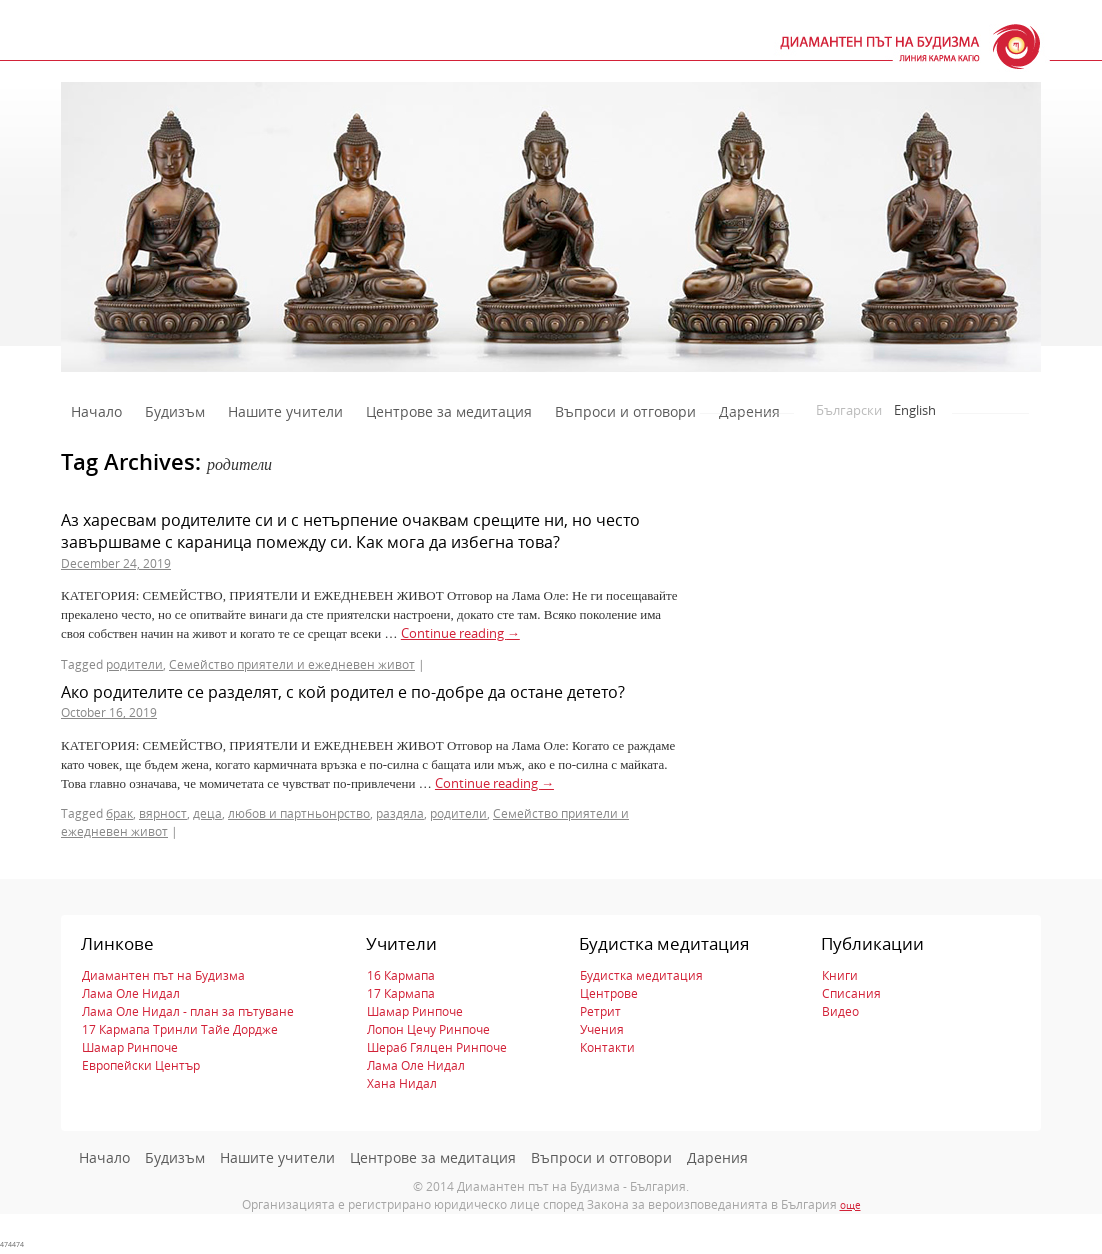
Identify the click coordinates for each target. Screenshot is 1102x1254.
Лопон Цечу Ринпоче (428, 1029)
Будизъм (175, 411)
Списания (851, 993)
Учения (602, 1029)
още (850, 1205)
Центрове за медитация (449, 411)
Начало (96, 411)
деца (207, 813)
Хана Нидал (402, 1083)
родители (134, 664)
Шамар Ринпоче (130, 1047)
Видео (840, 1011)
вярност (163, 813)
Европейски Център (141, 1065)
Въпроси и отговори (625, 411)
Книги (840, 975)
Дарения (749, 411)
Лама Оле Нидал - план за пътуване (188, 1011)
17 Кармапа (401, 993)
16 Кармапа (401, 975)
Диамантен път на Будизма (163, 975)
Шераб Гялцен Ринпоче (437, 1047)
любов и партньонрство (299, 813)
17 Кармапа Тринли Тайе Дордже (180, 1029)
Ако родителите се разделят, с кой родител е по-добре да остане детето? (343, 692)
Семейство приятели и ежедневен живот (292, 664)
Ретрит (600, 1011)
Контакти (607, 1047)
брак (119, 813)
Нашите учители (285, 411)
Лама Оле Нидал (131, 993)
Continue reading (460, 633)
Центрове (609, 993)
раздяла (400, 813)
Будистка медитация (641, 975)
